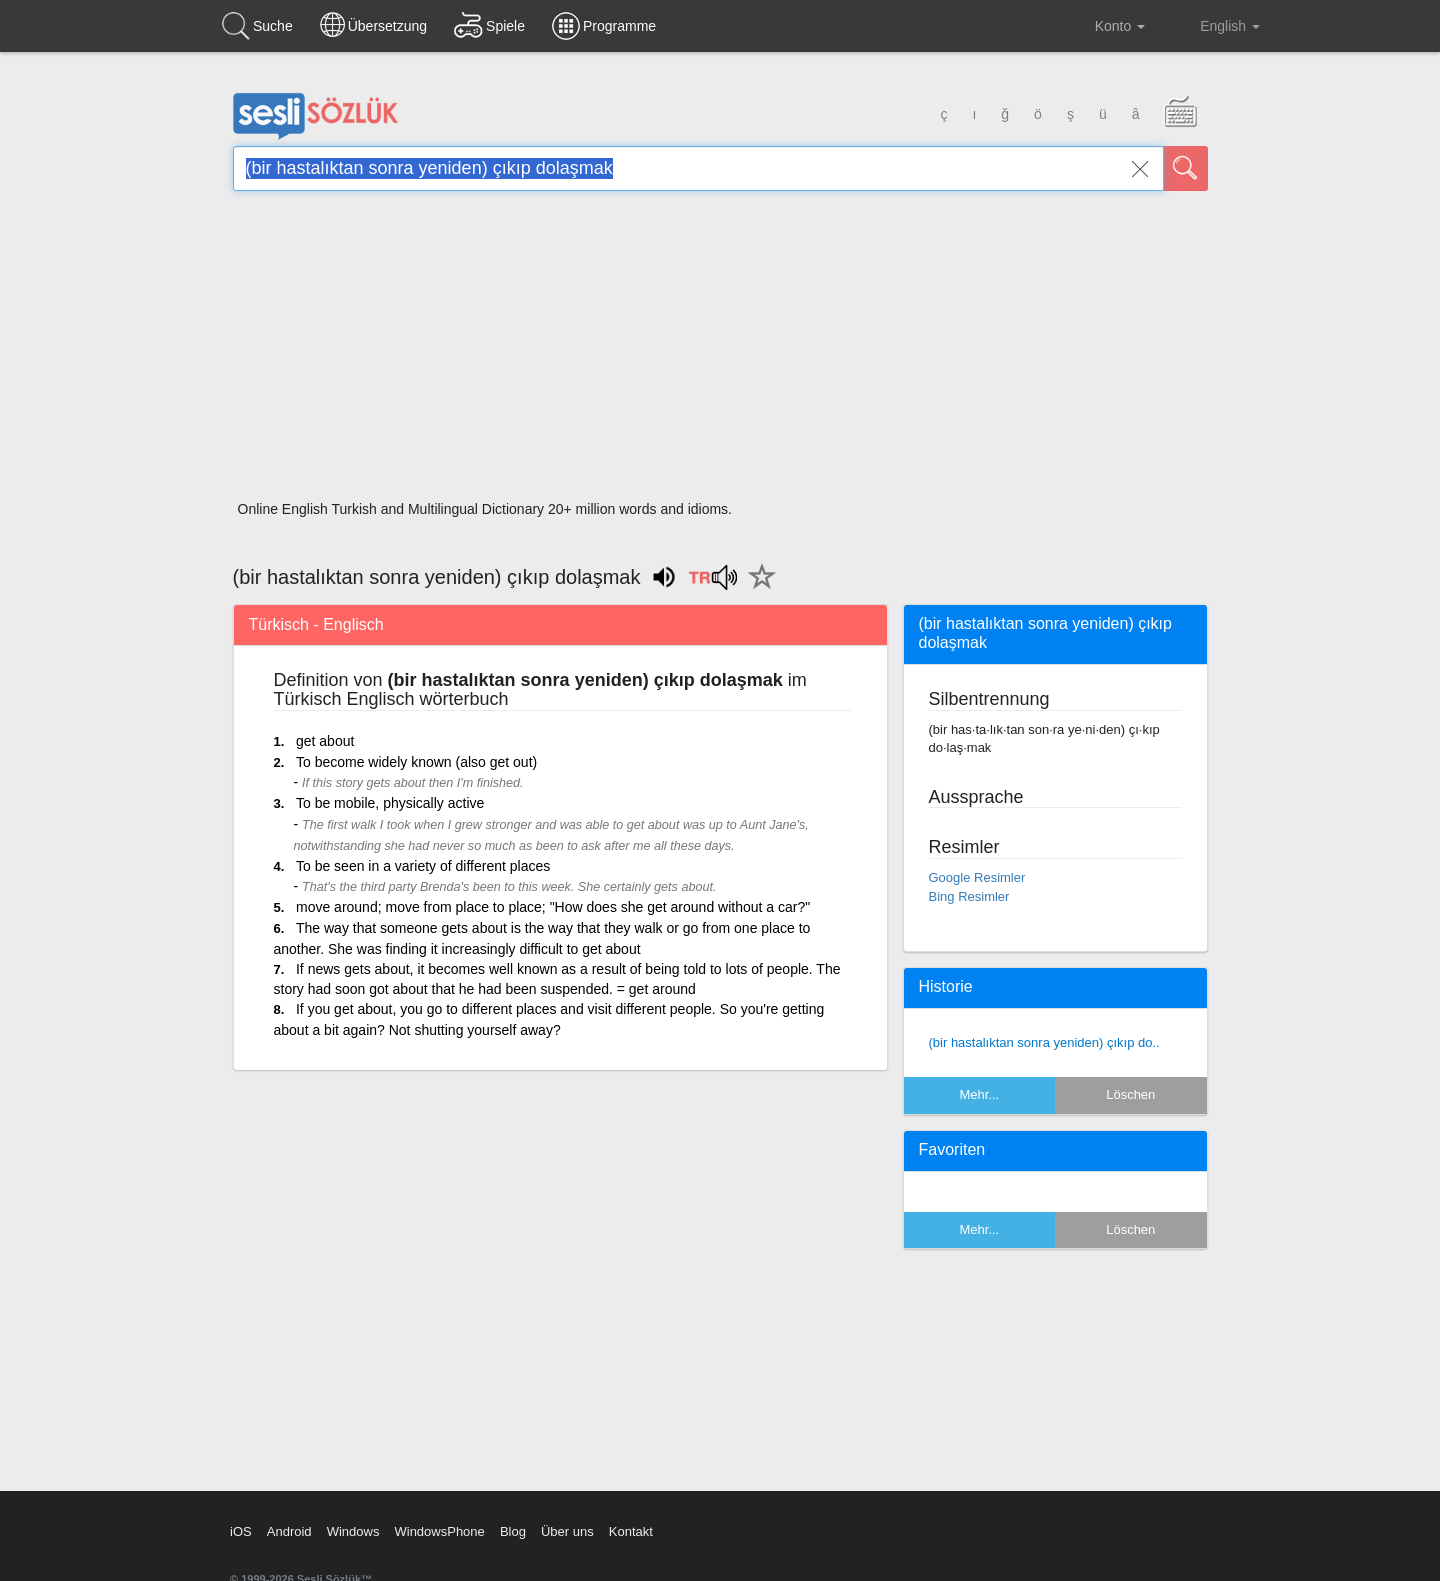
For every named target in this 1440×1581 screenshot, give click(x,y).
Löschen (1130, 1094)
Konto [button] (1104, 26)
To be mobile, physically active (390, 803)
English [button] (1216, 25)
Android (289, 1531)
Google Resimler (977, 877)
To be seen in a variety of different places (423, 866)
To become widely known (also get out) (416, 762)
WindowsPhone (439, 1531)
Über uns (567, 1531)
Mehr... (979, 1094)
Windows (353, 1531)
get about (325, 741)
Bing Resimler (969, 896)
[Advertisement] (720, 352)
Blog (513, 1531)
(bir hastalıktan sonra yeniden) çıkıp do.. (1044, 1042)
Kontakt (631, 1531)
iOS (241, 1531)
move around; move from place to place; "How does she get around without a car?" (553, 907)
